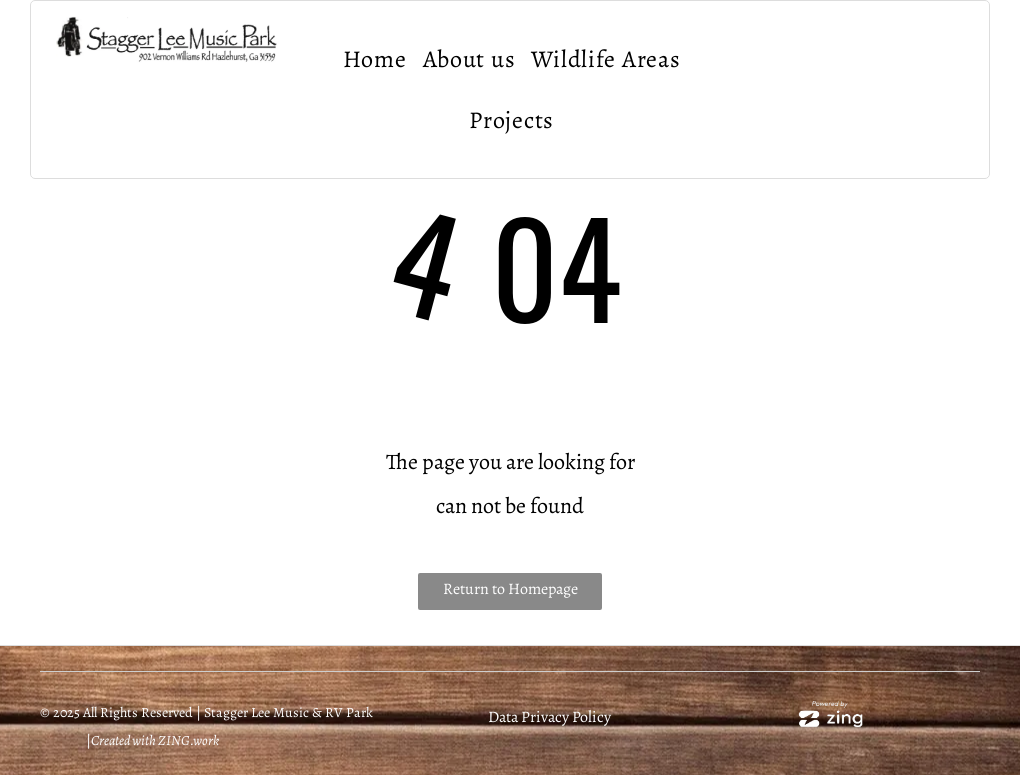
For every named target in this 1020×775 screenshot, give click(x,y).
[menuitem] (375, 59)
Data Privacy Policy (549, 717)
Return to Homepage (510, 589)
